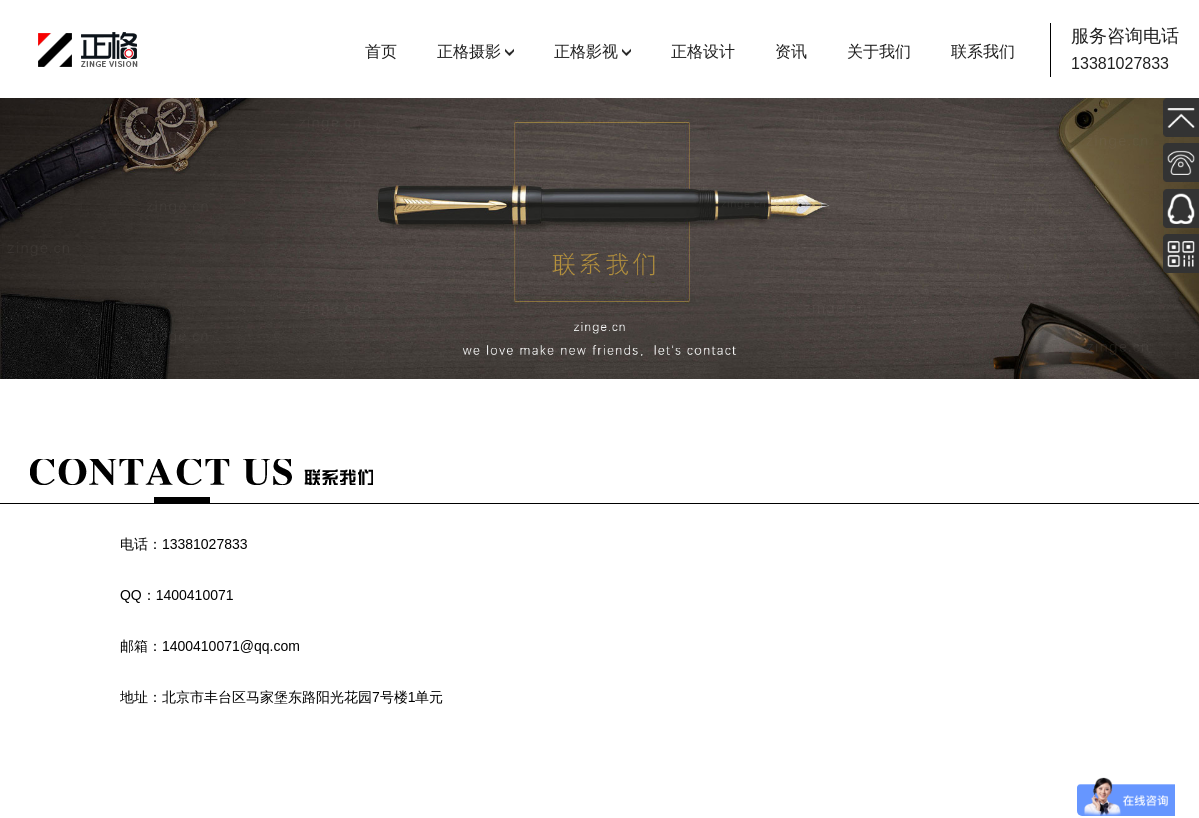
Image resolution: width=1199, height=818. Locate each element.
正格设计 (703, 51)
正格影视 (586, 51)
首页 (381, 51)
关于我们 (879, 51)
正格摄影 (469, 51)
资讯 (791, 51)
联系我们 (983, 51)
